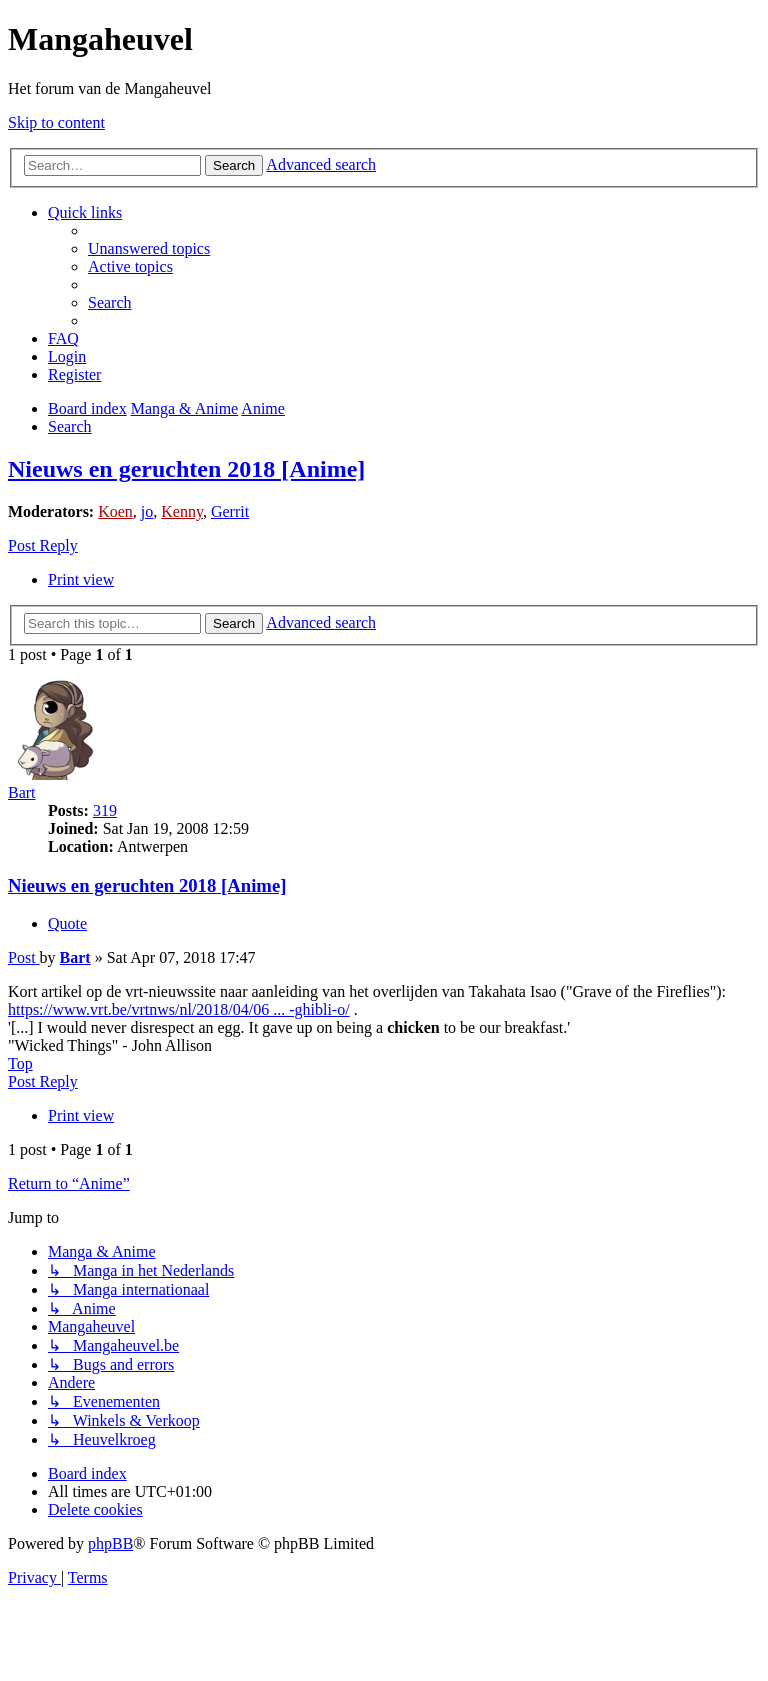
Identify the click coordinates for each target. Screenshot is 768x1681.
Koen (115, 511)
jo (147, 511)
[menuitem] (149, 248)
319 (105, 810)
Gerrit (230, 511)
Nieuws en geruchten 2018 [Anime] (186, 469)
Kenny (182, 511)
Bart (22, 792)
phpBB (110, 1543)
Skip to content (56, 122)
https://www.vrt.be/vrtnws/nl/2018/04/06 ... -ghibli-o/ (179, 1009)
